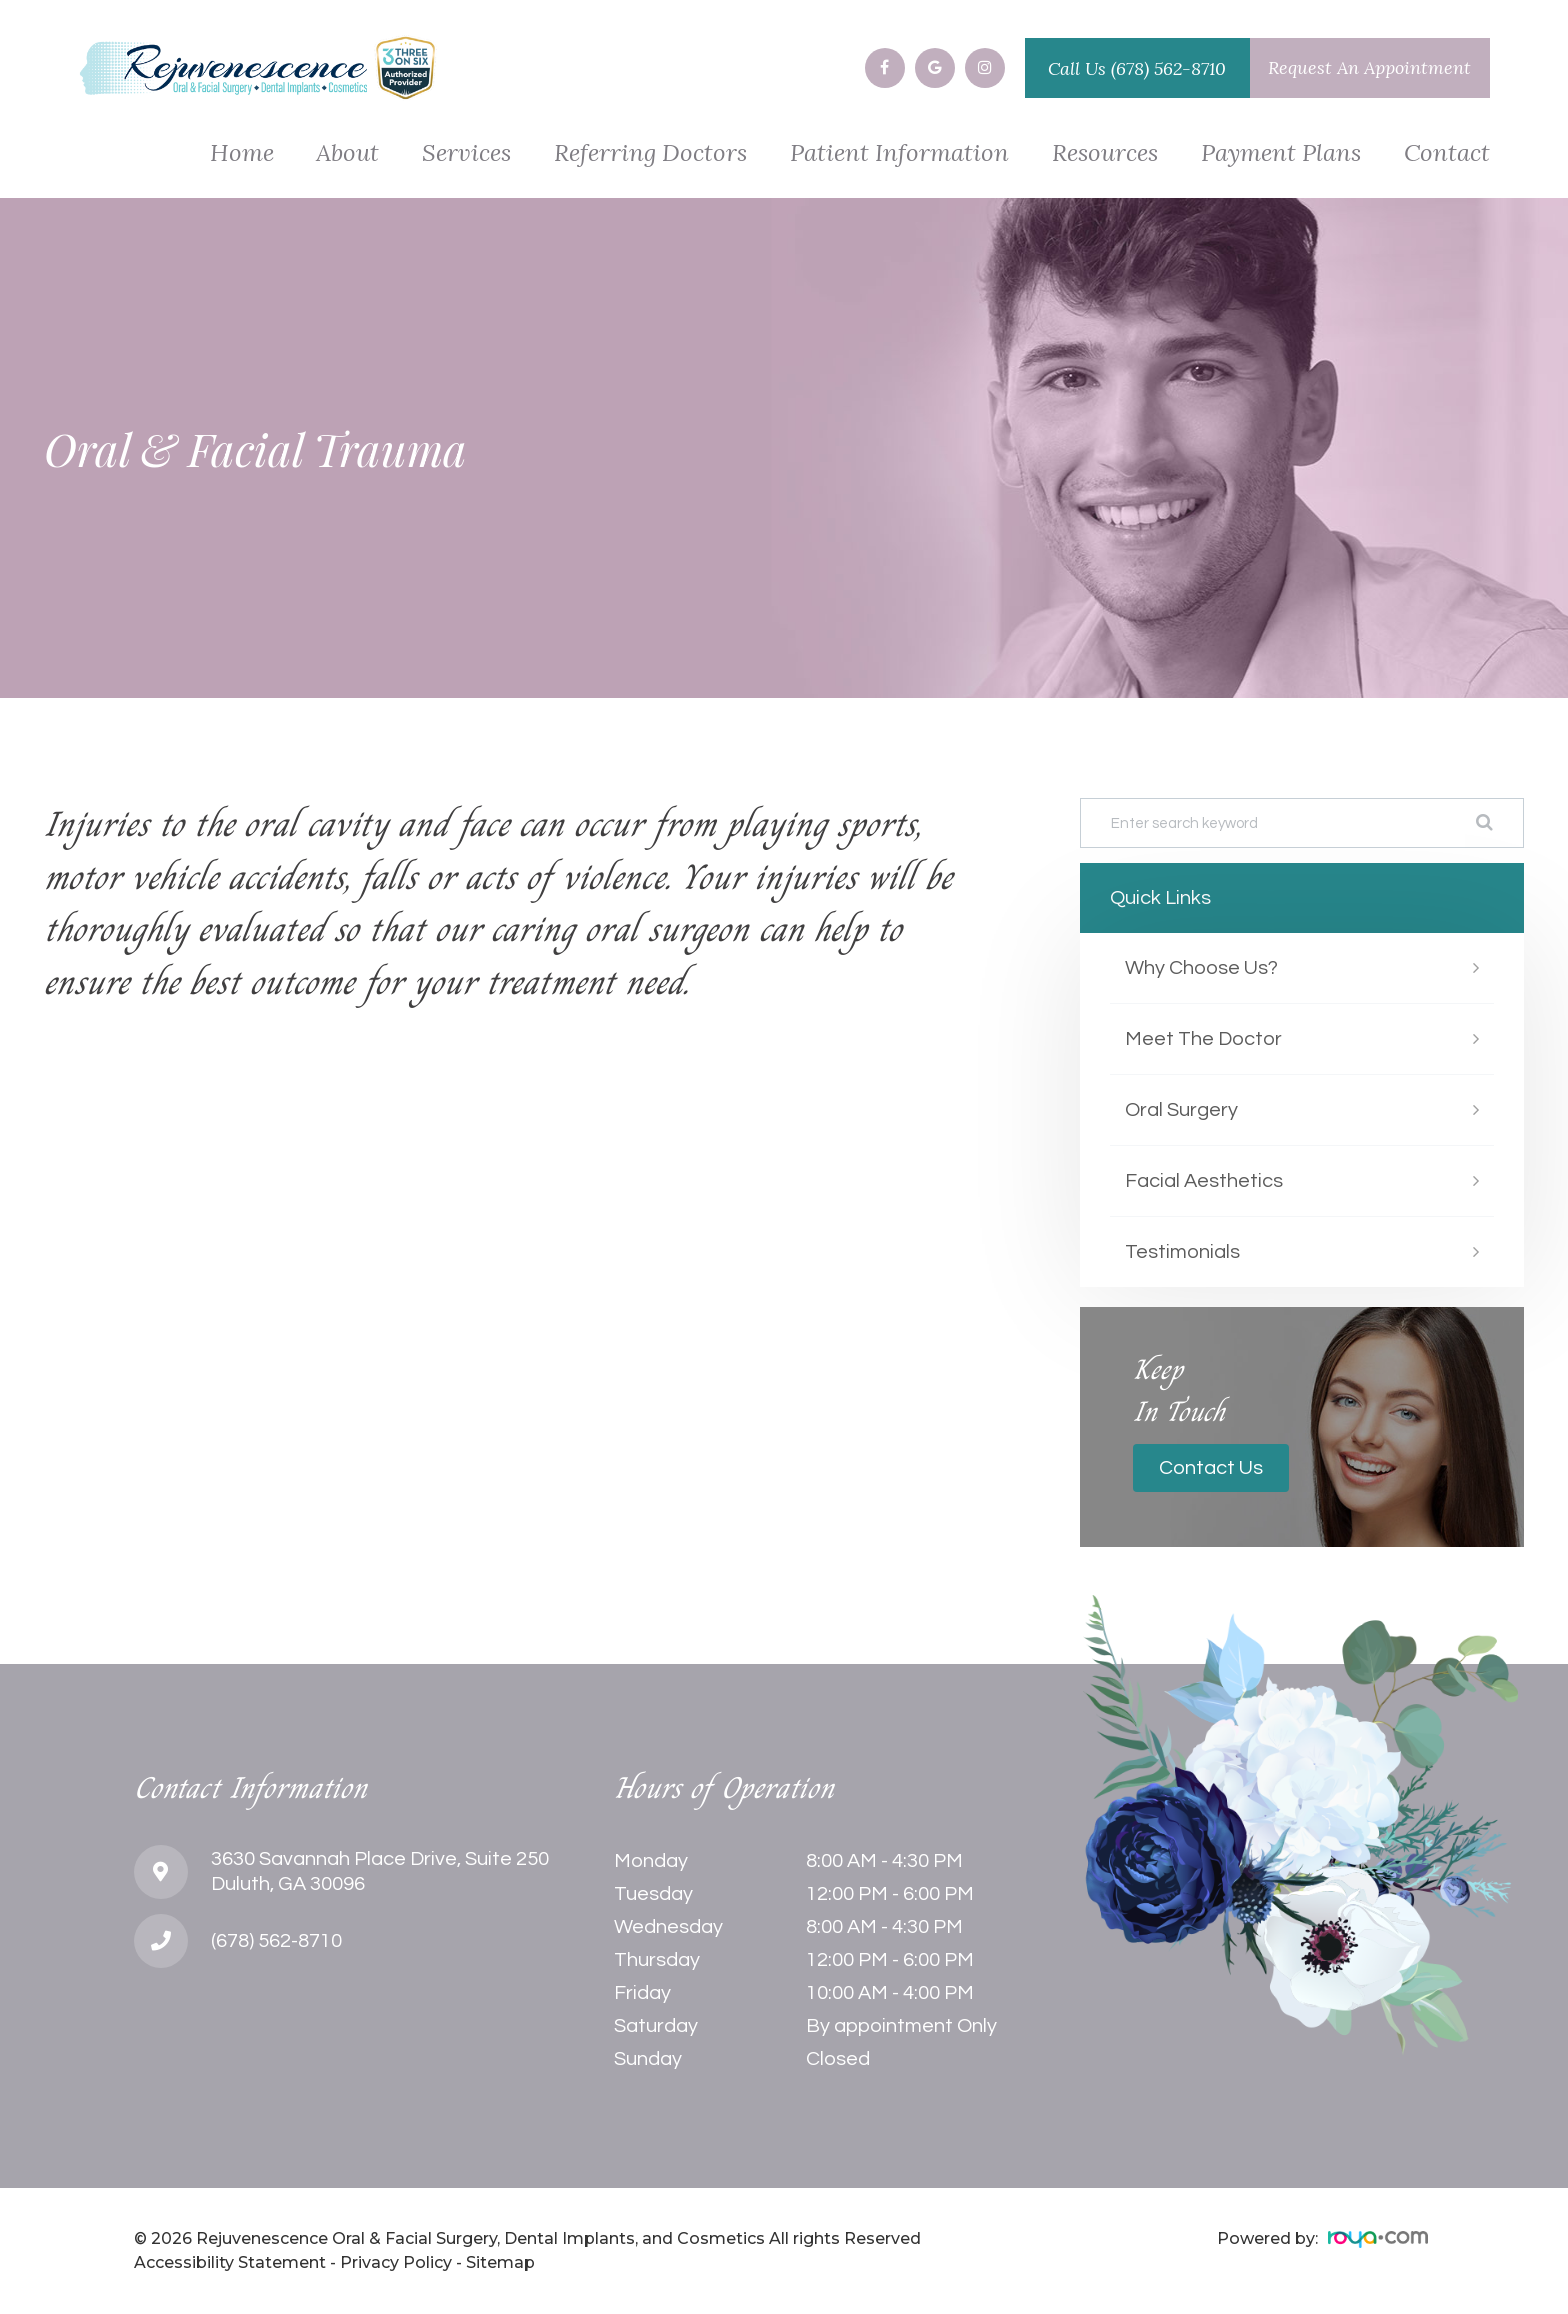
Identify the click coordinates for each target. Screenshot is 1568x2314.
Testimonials (1182, 1252)
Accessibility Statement (230, 2262)
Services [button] (466, 154)
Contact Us (1211, 1468)
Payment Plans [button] (1281, 154)
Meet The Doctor (1203, 1039)
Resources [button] (1105, 154)
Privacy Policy (396, 2262)
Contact (1447, 154)
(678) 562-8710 (1168, 68)
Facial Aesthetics (1204, 1181)
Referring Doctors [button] (650, 154)
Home (242, 154)
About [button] (347, 154)
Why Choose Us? (1201, 968)
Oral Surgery (1181, 1110)
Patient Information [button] (899, 154)
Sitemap (500, 2262)
